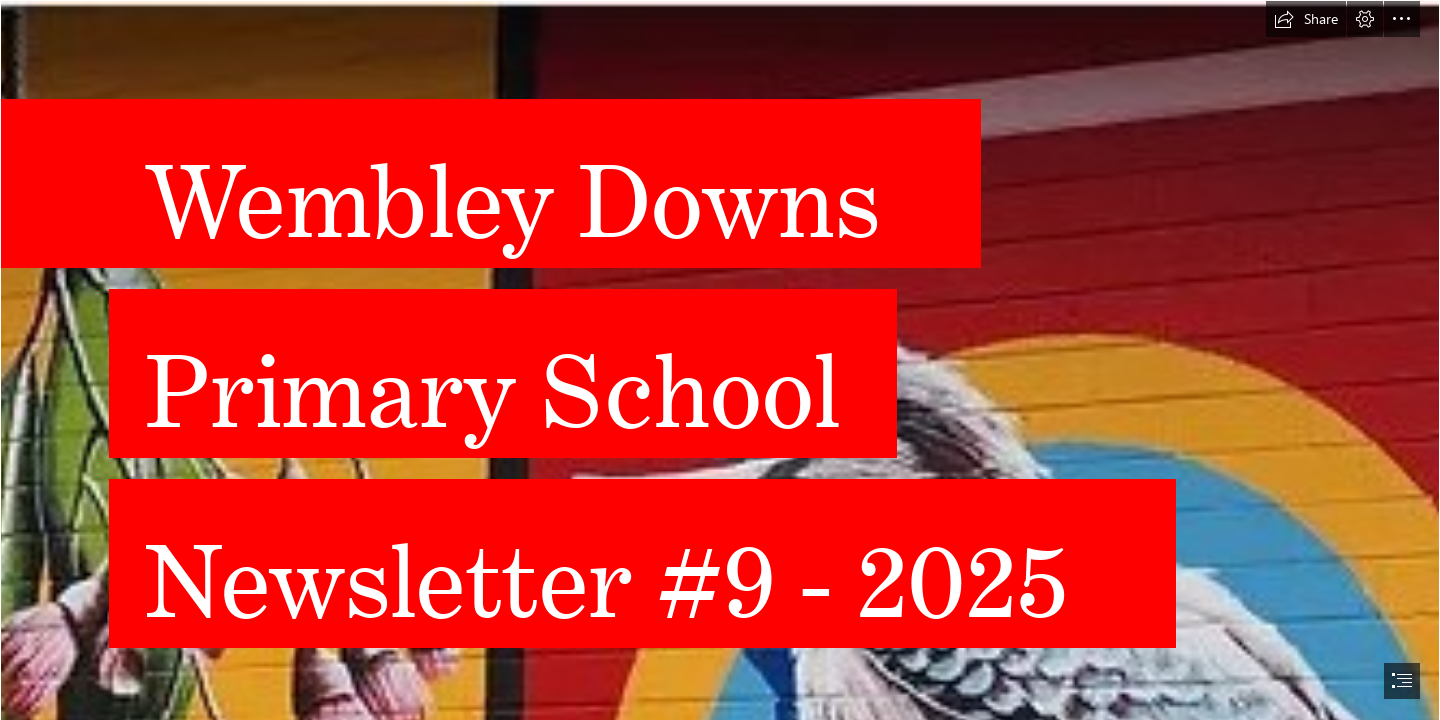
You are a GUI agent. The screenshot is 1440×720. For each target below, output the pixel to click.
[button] (1306, 19)
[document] (720, 360)
